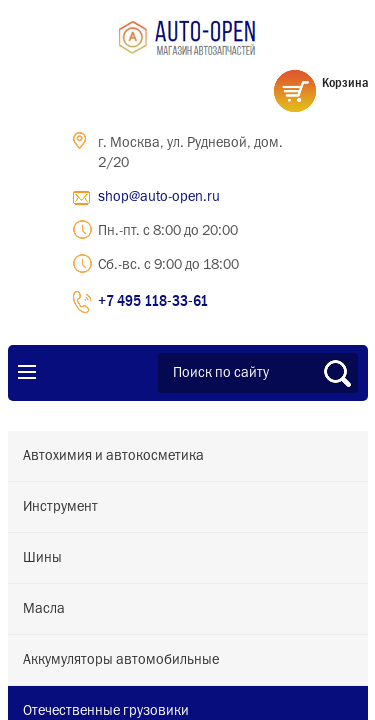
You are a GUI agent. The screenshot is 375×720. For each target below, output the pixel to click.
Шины (42, 558)
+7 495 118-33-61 (153, 300)
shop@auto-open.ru (159, 197)
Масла (44, 609)
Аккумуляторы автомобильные (121, 660)
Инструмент (60, 507)
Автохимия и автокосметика (113, 456)
